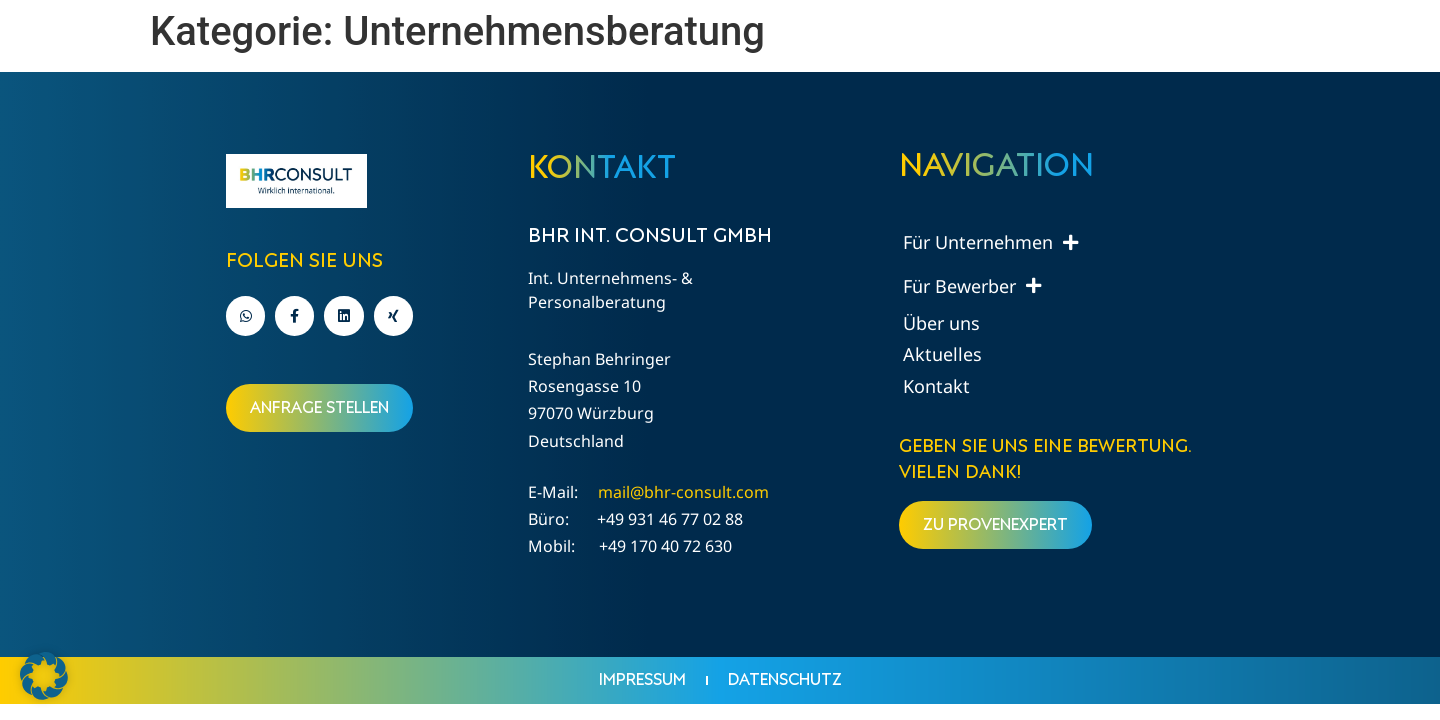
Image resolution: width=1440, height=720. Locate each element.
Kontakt (936, 386)
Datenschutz (785, 680)
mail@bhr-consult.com (683, 492)
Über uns (941, 323)
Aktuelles (942, 354)
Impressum (642, 680)
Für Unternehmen (990, 243)
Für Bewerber (972, 286)
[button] (44, 676)
